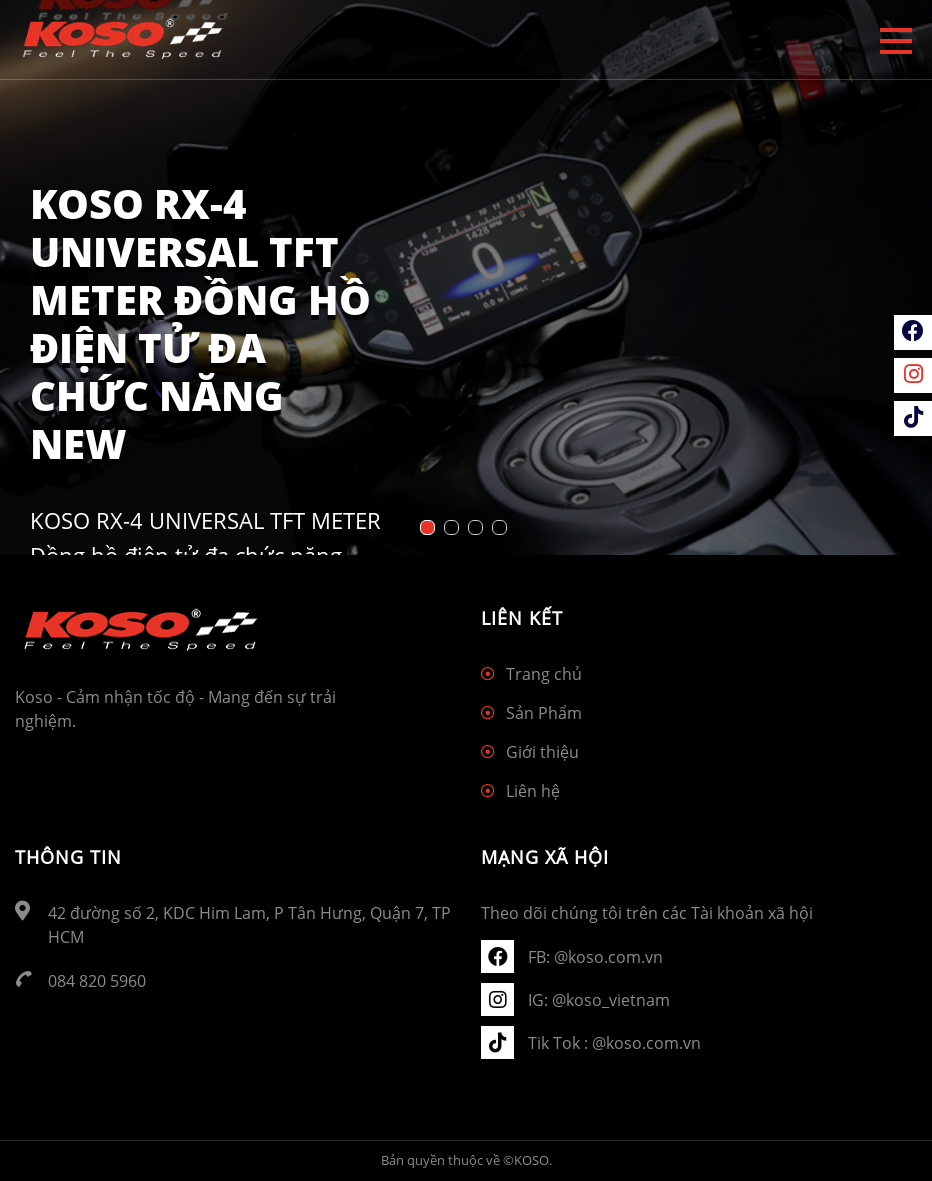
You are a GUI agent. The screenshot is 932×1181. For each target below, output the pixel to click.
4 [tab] (502, 530)
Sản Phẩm (544, 713)
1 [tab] (430, 530)
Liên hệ (533, 791)
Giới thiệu (542, 752)
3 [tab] (478, 530)
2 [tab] (454, 530)
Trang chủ (544, 674)
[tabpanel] (466, 277)
